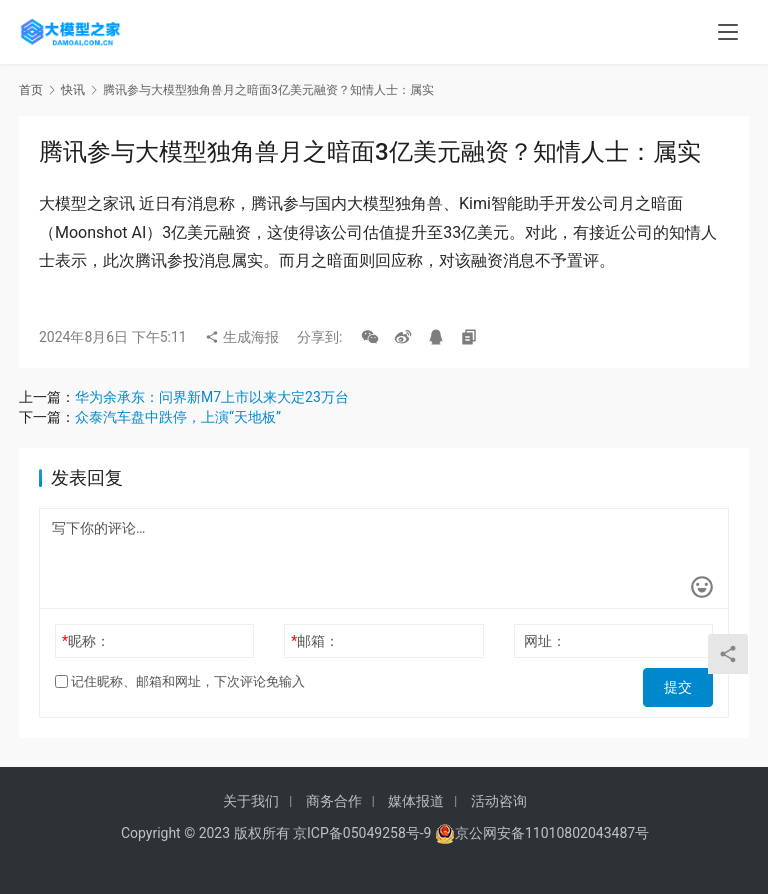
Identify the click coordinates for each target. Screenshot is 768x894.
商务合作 (334, 801)
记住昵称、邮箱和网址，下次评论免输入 (180, 681)
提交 (685, 682)
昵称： (86, 641)
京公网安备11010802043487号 (552, 833)
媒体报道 (416, 801)
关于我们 (251, 801)
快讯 (73, 90)
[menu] (728, 32)
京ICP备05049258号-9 (362, 833)
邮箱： (315, 641)
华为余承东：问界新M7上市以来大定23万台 (212, 397)
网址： (545, 641)
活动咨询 (499, 801)
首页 (31, 90)
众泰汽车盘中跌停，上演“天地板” (178, 417)
